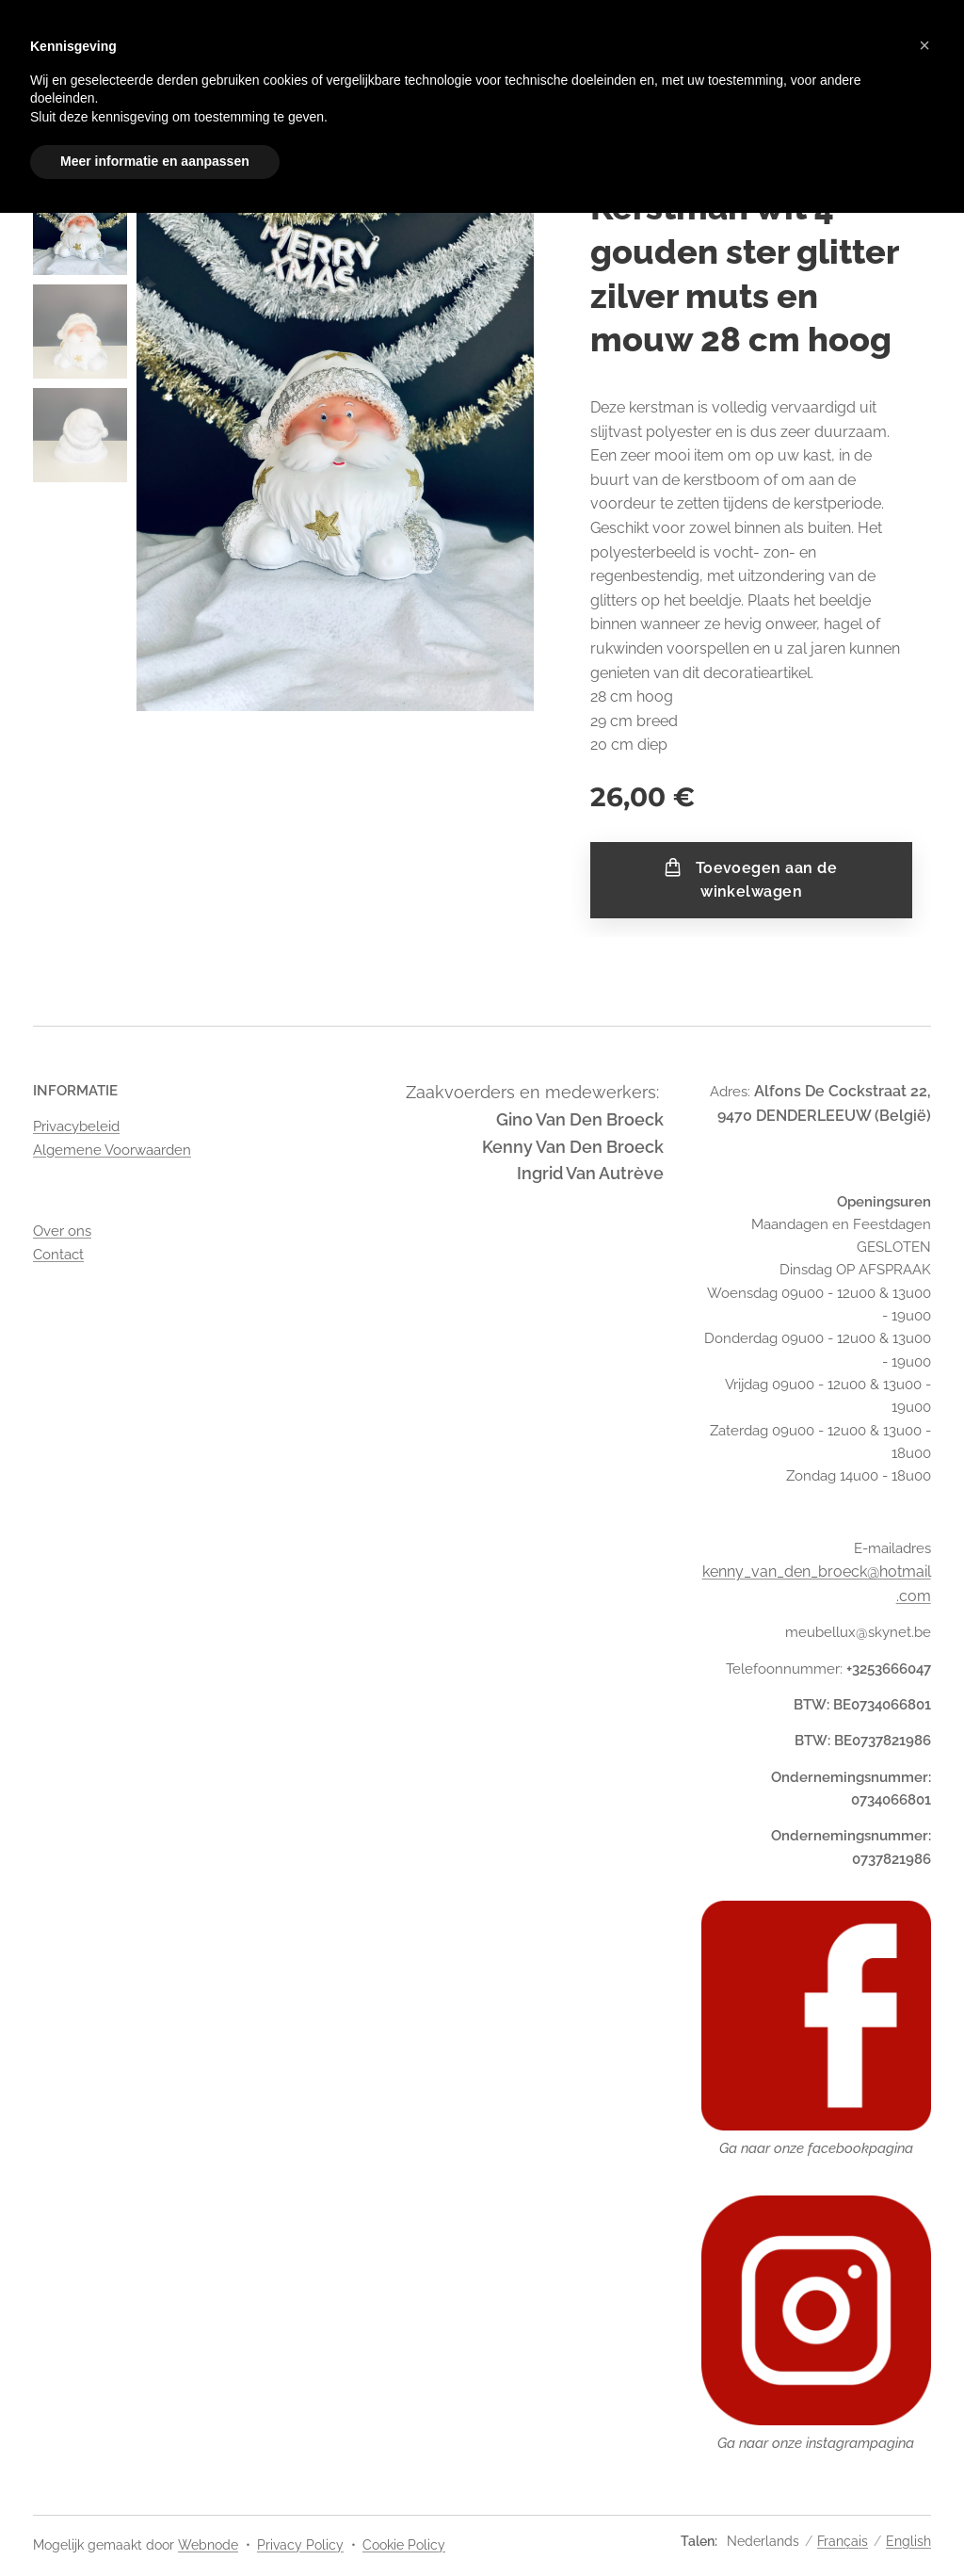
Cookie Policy (403, 2544)
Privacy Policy (300, 2544)
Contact (58, 1253)
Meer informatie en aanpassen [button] (154, 161)
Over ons (62, 1231)
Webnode (208, 2544)
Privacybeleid (76, 1126)
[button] (924, 45)
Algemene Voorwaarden (112, 1150)
